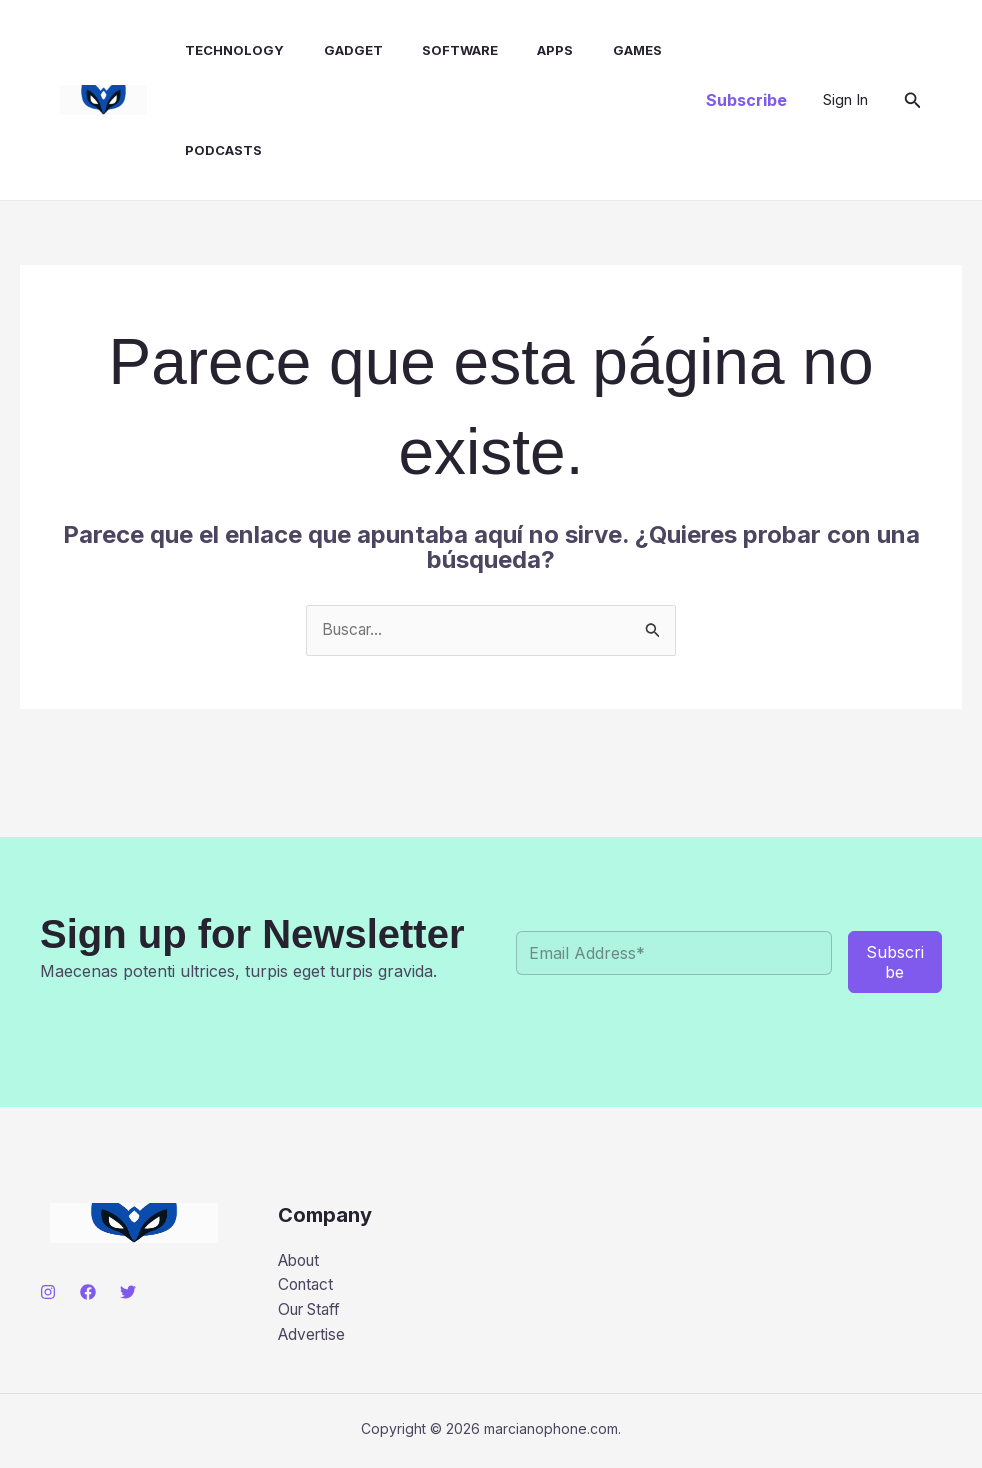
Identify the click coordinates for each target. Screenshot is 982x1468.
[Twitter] (128, 1292)
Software (427, 50)
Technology (216, 50)
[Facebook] (88, 1292)
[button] (746, 100)
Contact (307, 1287)
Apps (515, 50)
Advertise (313, 1338)
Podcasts (205, 150)
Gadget (327, 50)
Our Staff (313, 1313)
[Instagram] (48, 1292)
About (301, 1261)
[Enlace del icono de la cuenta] (845, 100)
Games (589, 50)
